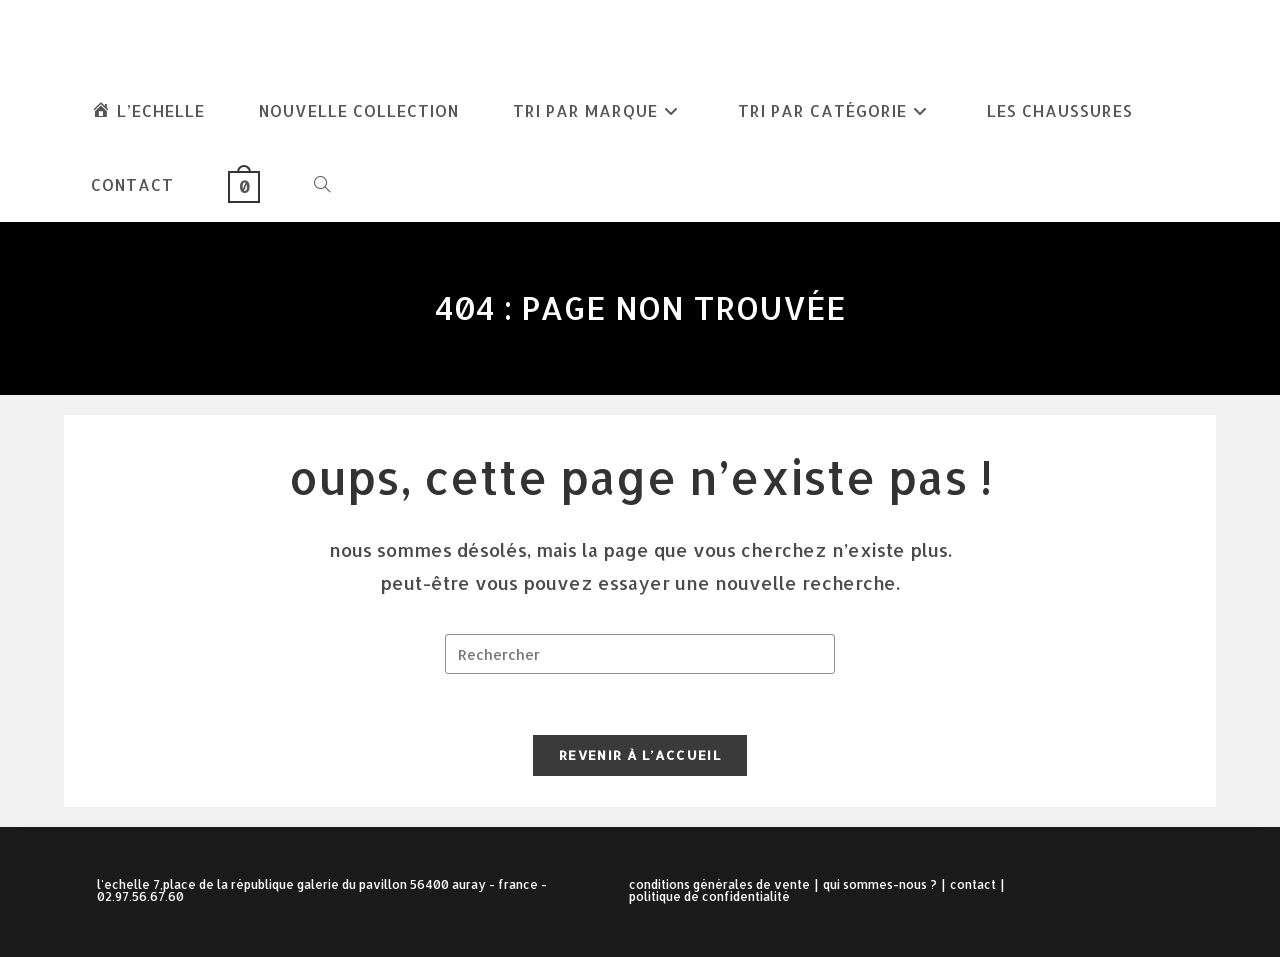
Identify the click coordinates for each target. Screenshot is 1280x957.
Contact (973, 884)
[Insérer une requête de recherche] (640, 654)
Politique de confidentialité (709, 896)
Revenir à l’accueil (640, 755)
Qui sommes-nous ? (880, 884)
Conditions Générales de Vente (719, 884)
